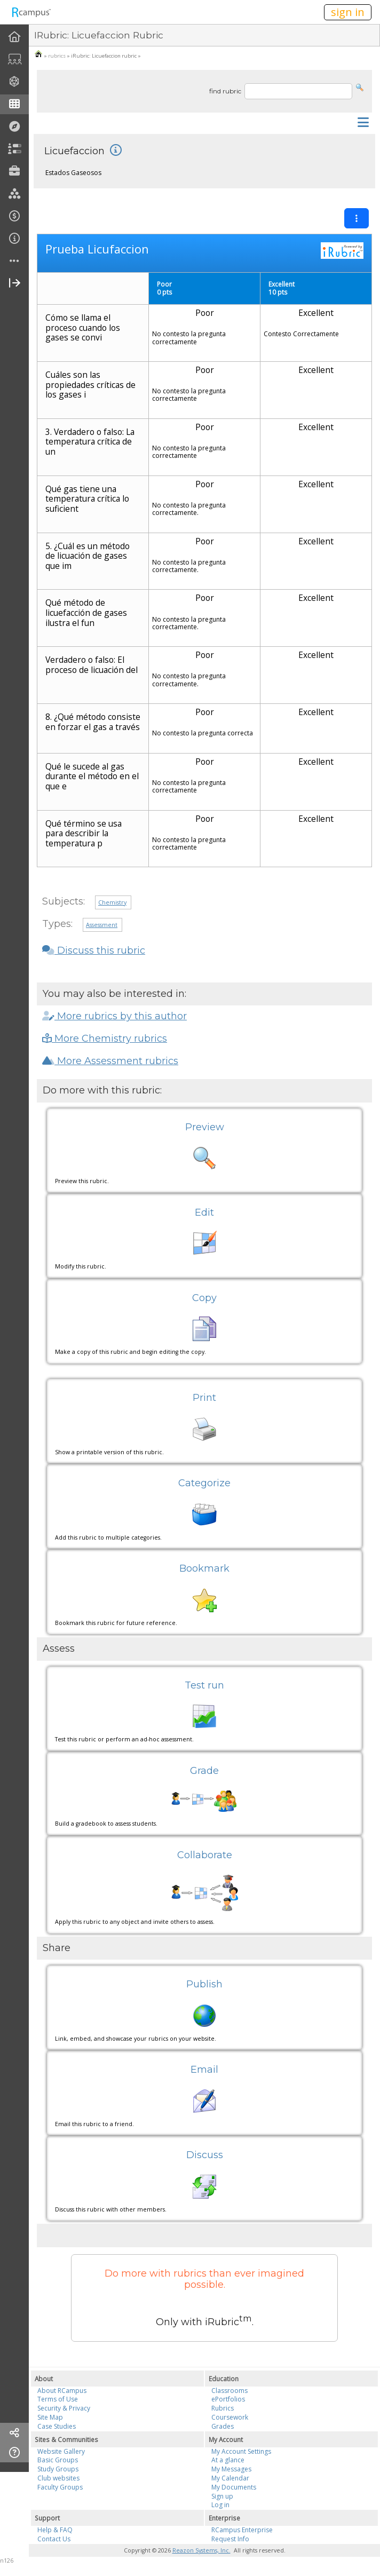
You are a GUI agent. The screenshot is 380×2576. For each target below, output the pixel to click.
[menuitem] (14, 37)
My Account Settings (241, 2451)
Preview (204, 1127)
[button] (359, 87)
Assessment (101, 925)
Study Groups (57, 2469)
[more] (14, 261)
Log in (220, 2504)
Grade (204, 1771)
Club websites (58, 2478)
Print (204, 1398)
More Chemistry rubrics (104, 1038)
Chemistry (112, 902)
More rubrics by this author (114, 1016)
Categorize (204, 1483)
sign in (348, 12)
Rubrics (222, 2408)
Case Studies (56, 2426)
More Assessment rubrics (110, 1061)
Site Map (50, 2417)
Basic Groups (57, 2459)
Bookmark (204, 1568)
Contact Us (53, 2538)
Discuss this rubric (93, 950)
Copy (204, 1298)
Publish (204, 1984)
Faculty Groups (60, 2487)
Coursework (229, 2417)
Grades (222, 2426)
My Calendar (230, 2478)
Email (204, 2069)
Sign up (222, 2496)
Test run (204, 1685)
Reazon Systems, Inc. (201, 2550)
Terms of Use (57, 2399)
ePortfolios (228, 2399)
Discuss (204, 2155)
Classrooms (229, 2390)
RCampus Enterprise (242, 2529)
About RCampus (61, 2390)
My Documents (233, 2487)
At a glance (227, 2459)
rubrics (57, 55)
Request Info (230, 2538)
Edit (204, 1212)
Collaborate (204, 1855)
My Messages (231, 2469)
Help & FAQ (55, 2529)
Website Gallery (61, 2451)
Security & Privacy (63, 2408)
